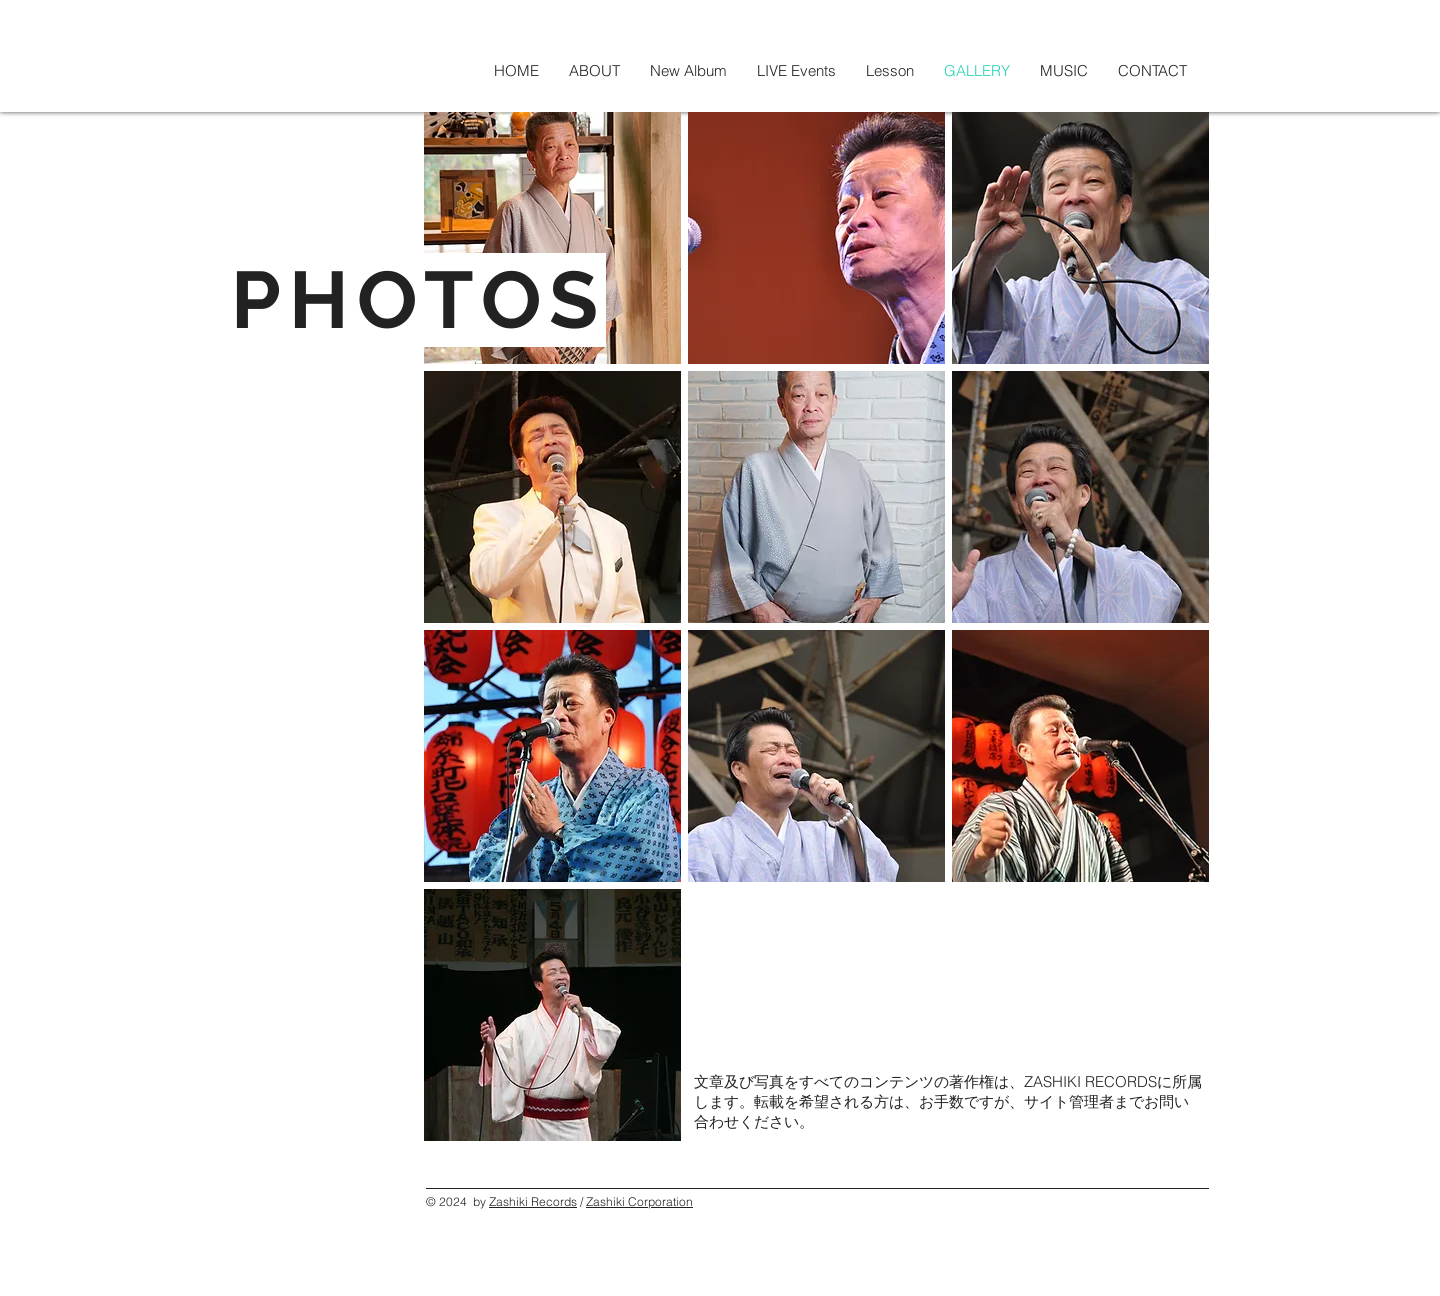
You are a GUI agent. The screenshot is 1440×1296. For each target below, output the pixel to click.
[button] (552, 238)
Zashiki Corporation (639, 1201)
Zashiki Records (533, 1201)
